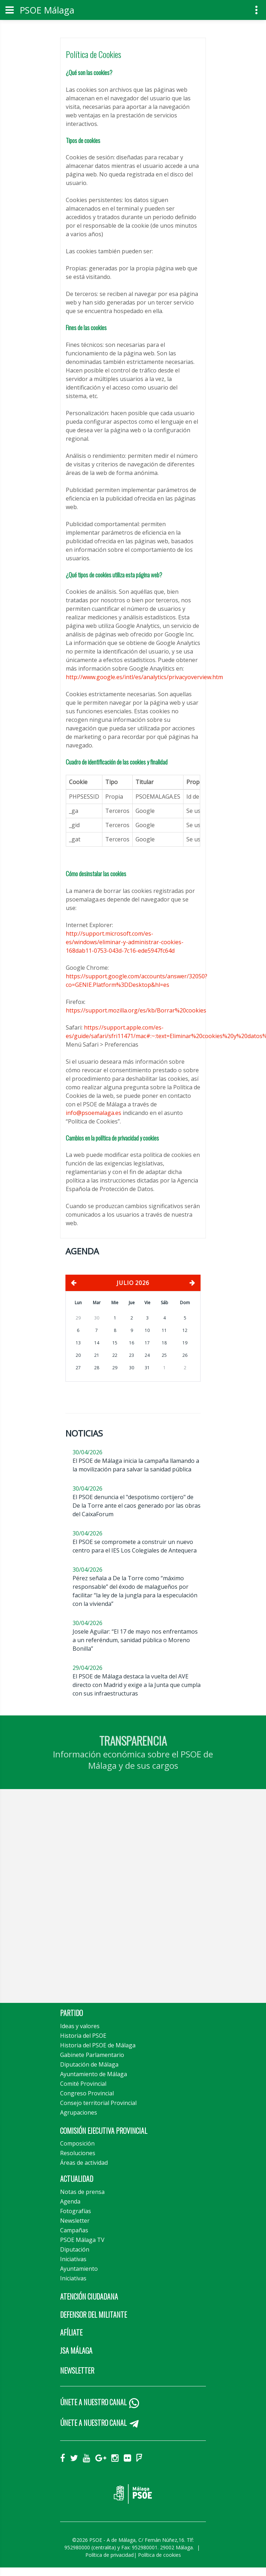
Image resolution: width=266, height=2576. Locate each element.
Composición (77, 2143)
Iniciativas (73, 2259)
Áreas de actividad (84, 2163)
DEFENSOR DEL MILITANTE (93, 2314)
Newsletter (75, 2221)
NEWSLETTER (77, 2370)
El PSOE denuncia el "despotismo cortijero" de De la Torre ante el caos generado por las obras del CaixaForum (137, 1505)
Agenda (70, 2201)
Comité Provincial (83, 2084)
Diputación (74, 2249)
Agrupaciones (78, 2112)
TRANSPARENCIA (133, 1740)
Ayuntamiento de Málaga (93, 2074)
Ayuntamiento (79, 2269)
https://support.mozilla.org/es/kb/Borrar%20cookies (136, 1010)
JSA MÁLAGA (76, 2350)
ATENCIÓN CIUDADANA (89, 2296)
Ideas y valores (80, 2026)
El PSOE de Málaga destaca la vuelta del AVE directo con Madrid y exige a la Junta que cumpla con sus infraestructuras (137, 1684)
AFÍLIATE (71, 2332)
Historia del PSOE (83, 2036)
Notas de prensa (82, 2192)
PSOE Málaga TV (82, 2240)
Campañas (74, 2230)
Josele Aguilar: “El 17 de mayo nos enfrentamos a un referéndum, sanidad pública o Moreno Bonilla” (135, 1640)
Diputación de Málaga (89, 2064)
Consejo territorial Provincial (98, 2103)
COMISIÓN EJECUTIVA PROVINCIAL (103, 2130)
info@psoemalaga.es (93, 1113)
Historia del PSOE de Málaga (97, 2045)
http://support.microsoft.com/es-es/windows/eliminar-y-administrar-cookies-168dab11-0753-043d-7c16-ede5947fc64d (124, 942)
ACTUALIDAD (76, 2178)
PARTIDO (71, 2013)
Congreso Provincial (87, 2093)
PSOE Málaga (47, 10)
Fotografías (75, 2211)
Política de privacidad (109, 2554)
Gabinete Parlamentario (92, 2055)
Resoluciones (77, 2153)
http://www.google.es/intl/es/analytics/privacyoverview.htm (144, 677)
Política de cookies (159, 2554)
